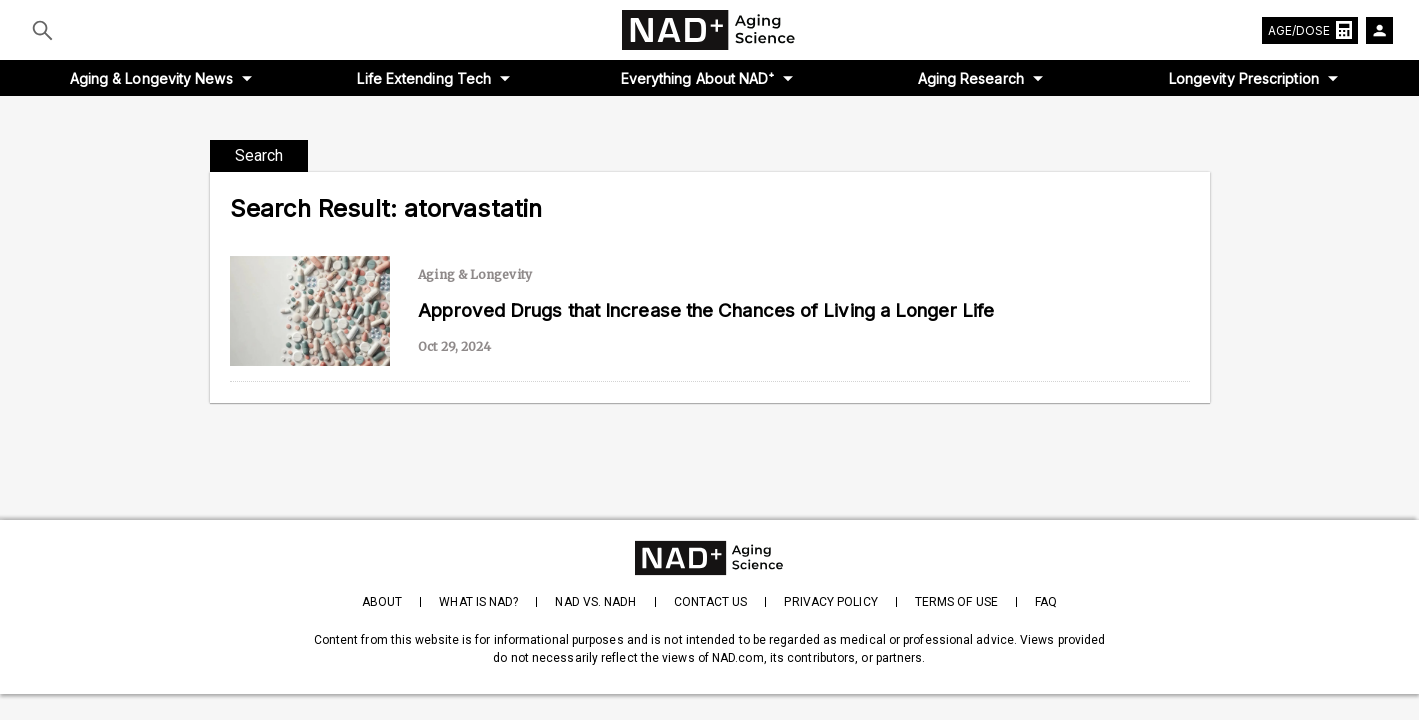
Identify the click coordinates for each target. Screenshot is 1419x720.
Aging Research (971, 78)
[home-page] (710, 30)
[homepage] (709, 558)
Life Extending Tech (424, 78)
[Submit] (42, 30)
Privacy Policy (830, 602)
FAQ (1046, 602)
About (382, 602)
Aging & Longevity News (151, 78)
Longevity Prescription (1244, 78)
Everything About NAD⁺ (698, 78)
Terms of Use (956, 602)
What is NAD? (478, 602)
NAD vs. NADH (595, 602)
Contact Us (711, 602)
